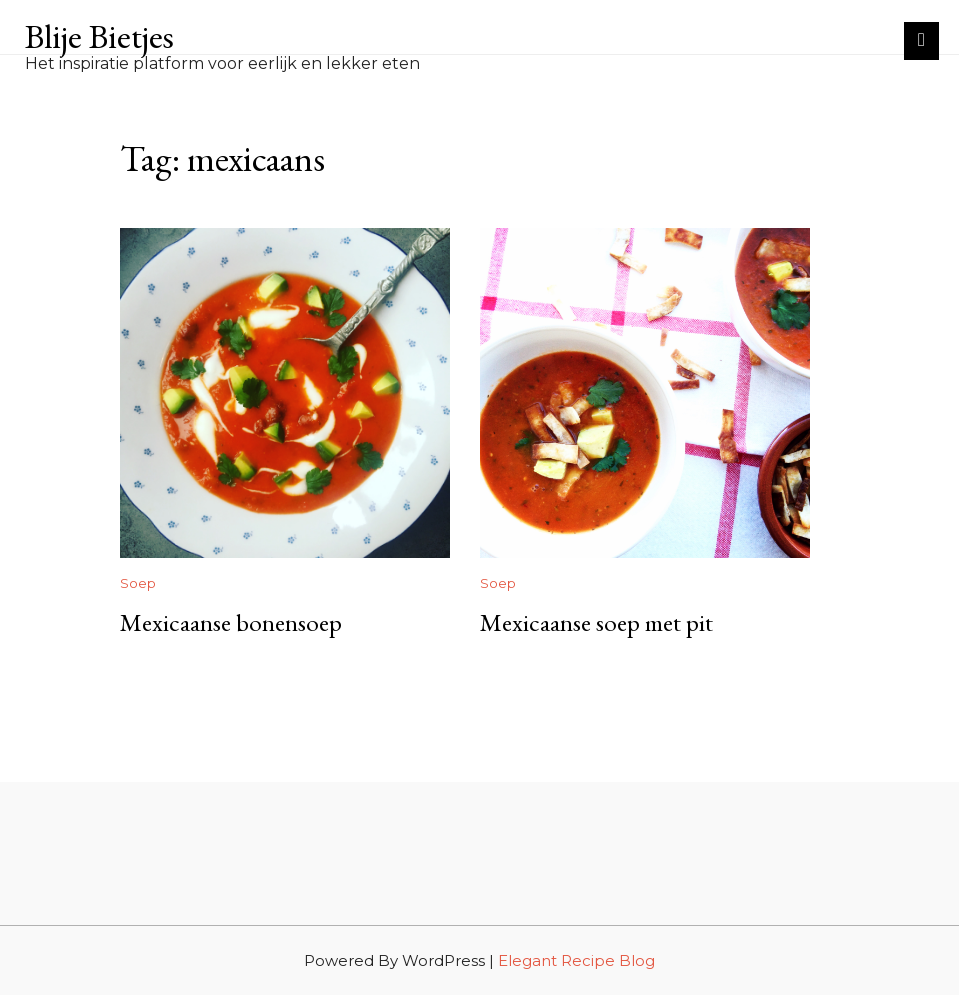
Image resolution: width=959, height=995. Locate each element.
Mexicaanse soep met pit (596, 622)
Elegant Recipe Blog (576, 960)
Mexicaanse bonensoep (231, 622)
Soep (138, 583)
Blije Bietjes (99, 36)
